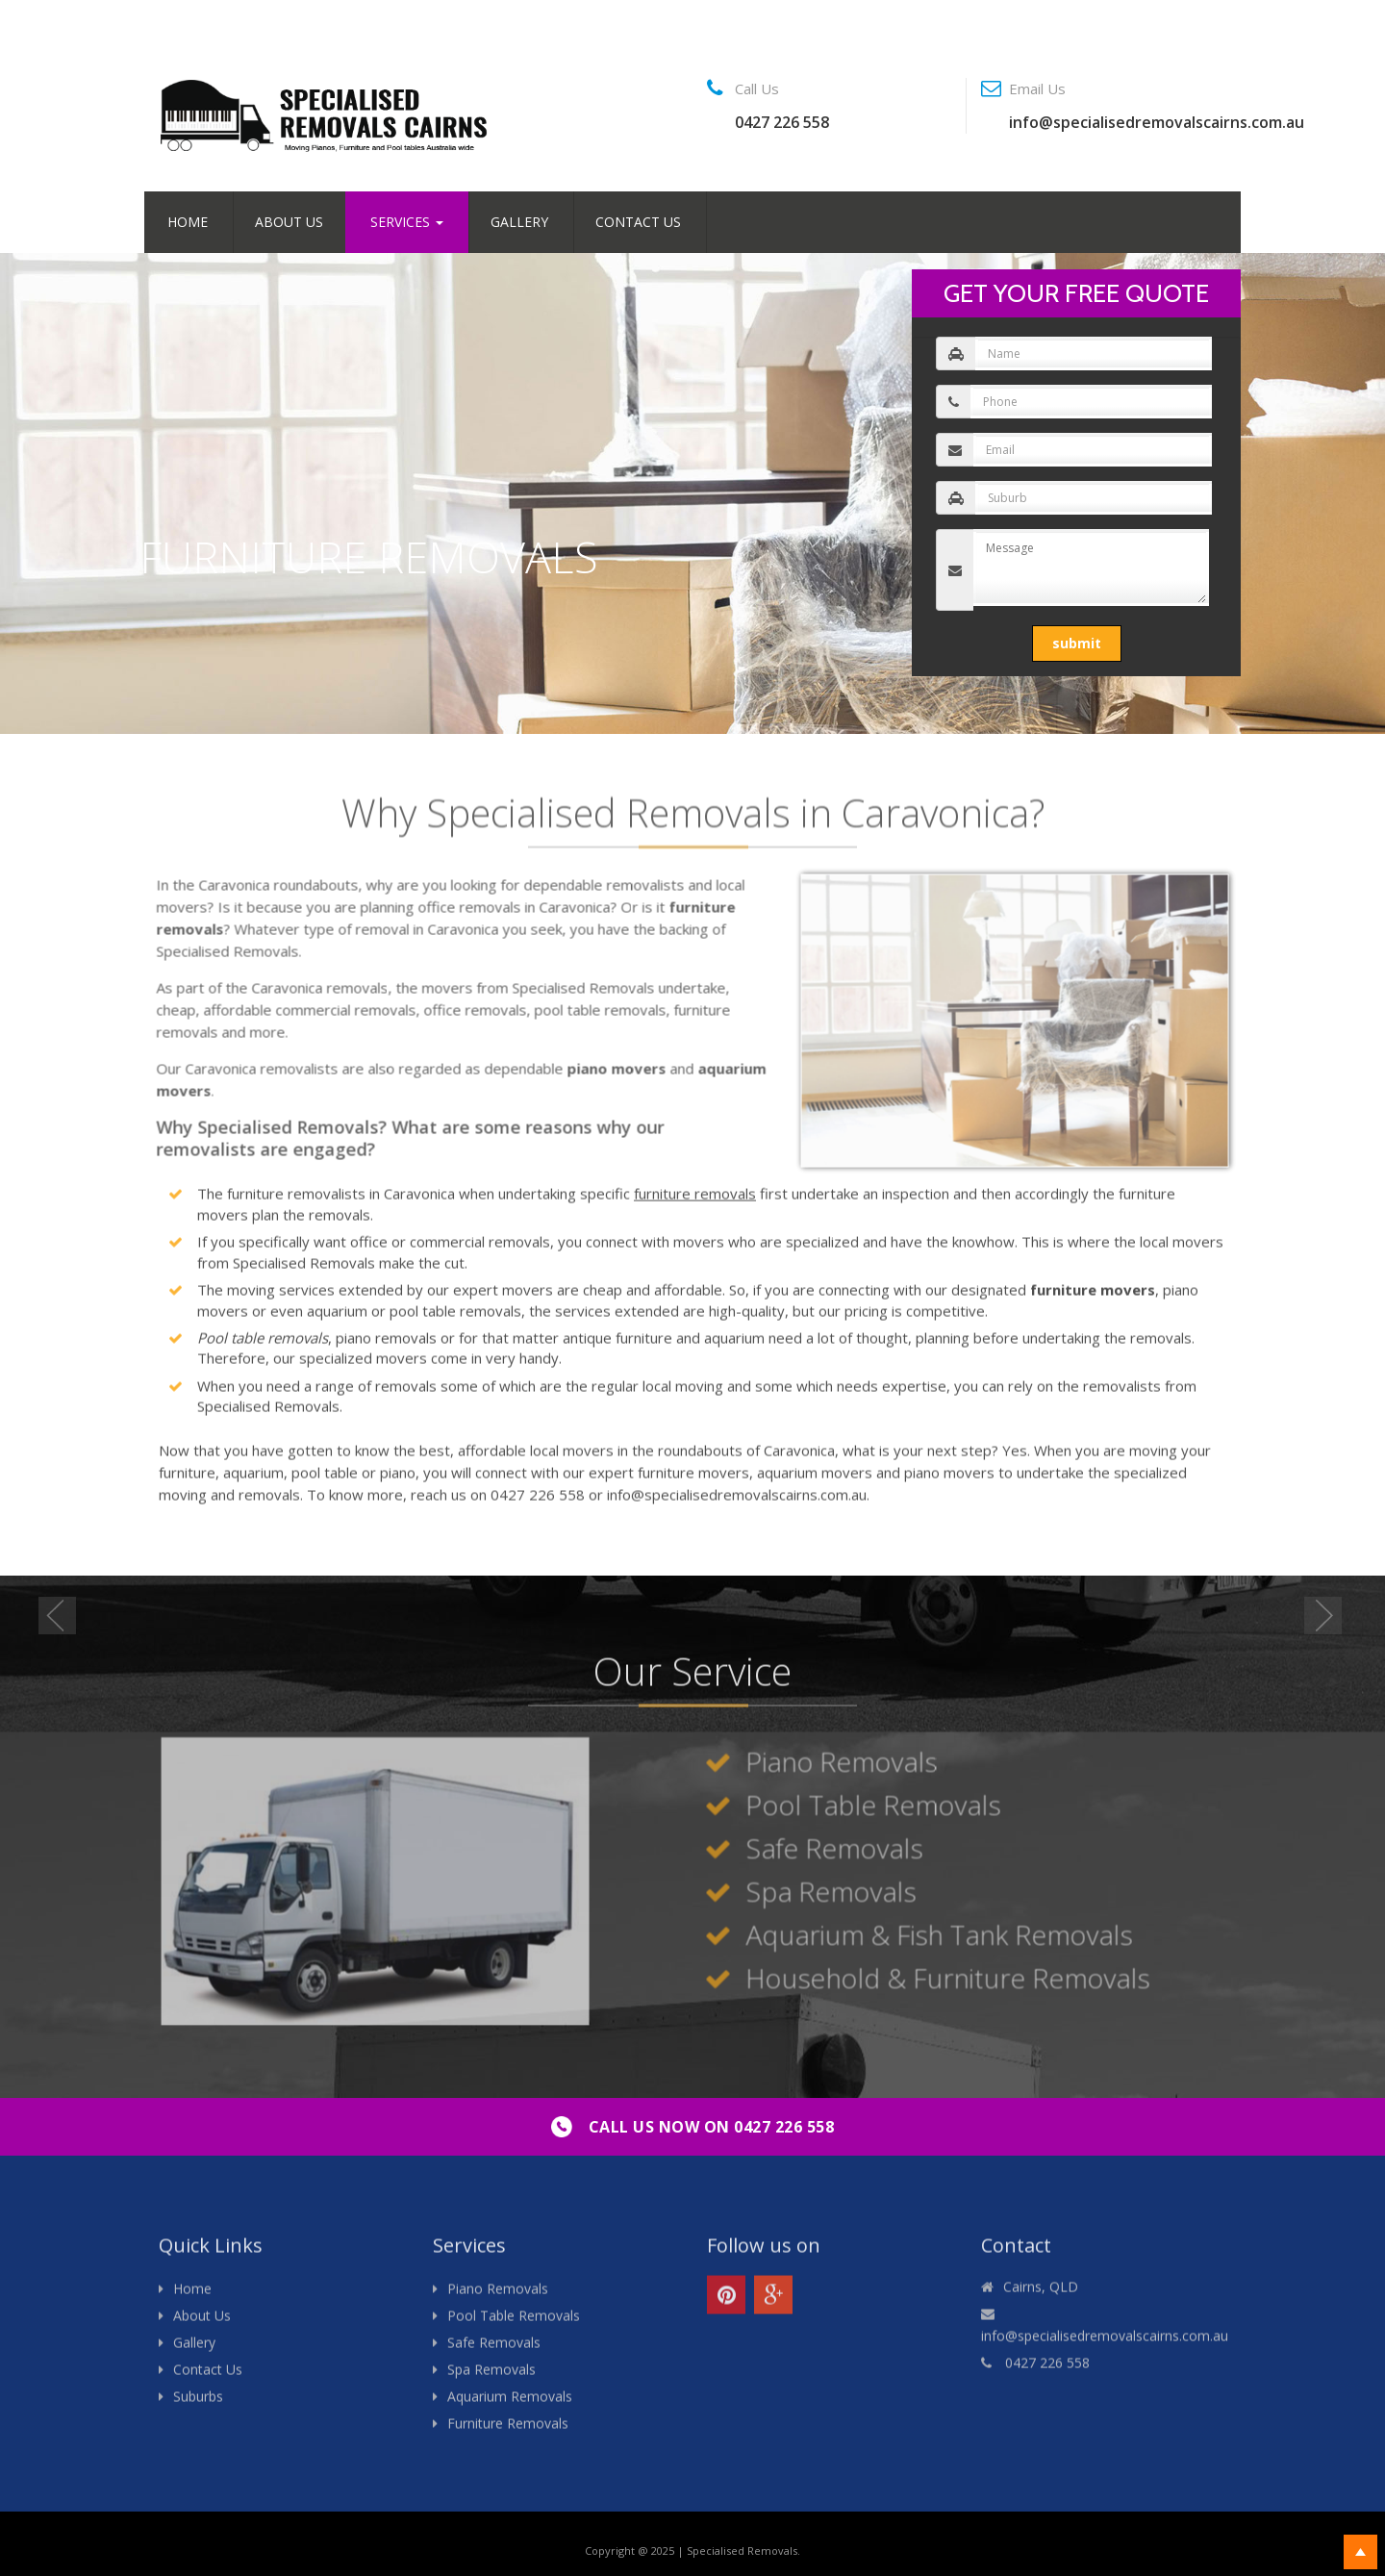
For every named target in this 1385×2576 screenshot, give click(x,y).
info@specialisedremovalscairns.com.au (1156, 122)
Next (1325, 1618)
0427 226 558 (782, 122)
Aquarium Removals (509, 2405)
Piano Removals (497, 2297)
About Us (289, 222)
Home (187, 222)
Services (406, 222)
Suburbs (198, 2405)
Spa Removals (491, 2378)
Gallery (519, 222)
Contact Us (638, 222)
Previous (59, 1618)
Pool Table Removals (513, 2324)
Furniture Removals (507, 2432)
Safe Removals (494, 2351)
